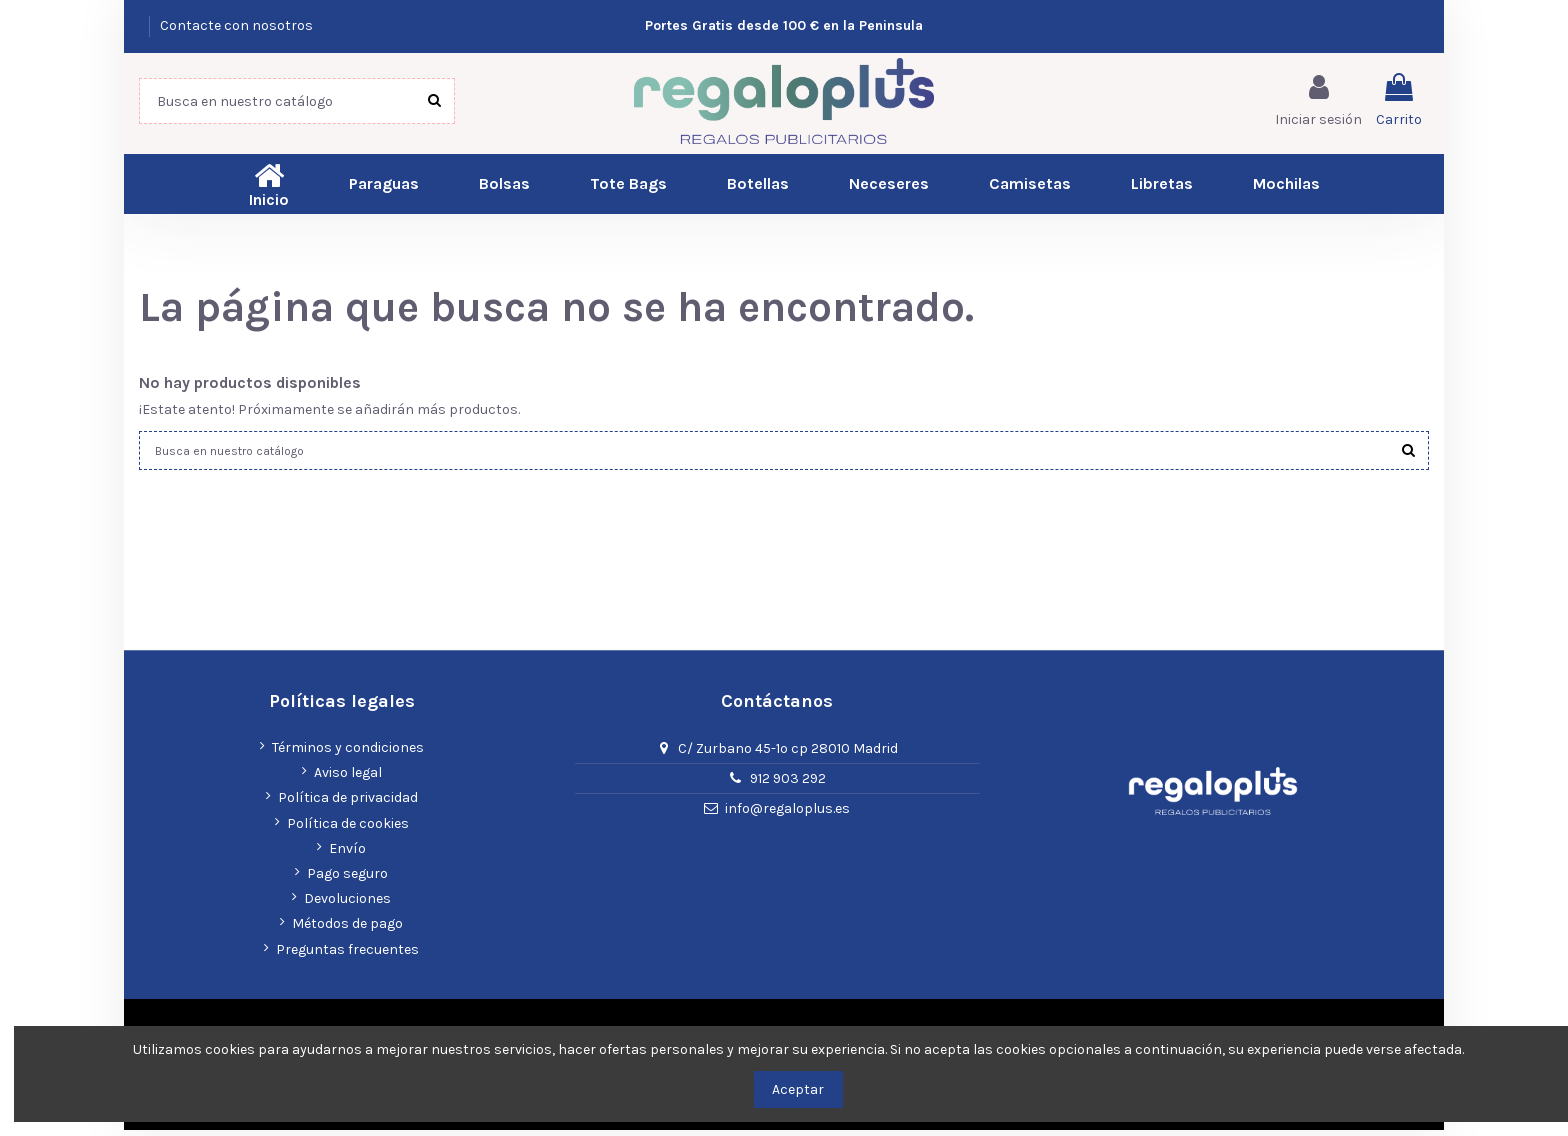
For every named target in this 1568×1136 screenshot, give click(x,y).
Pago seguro (347, 879)
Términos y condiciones (348, 753)
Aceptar (798, 1089)
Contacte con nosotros (236, 25)
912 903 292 (788, 784)
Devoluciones (347, 904)
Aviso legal (348, 778)
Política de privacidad (348, 804)
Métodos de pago (347, 929)
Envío (347, 854)
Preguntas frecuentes (347, 955)
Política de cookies (348, 829)
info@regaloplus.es (787, 814)
